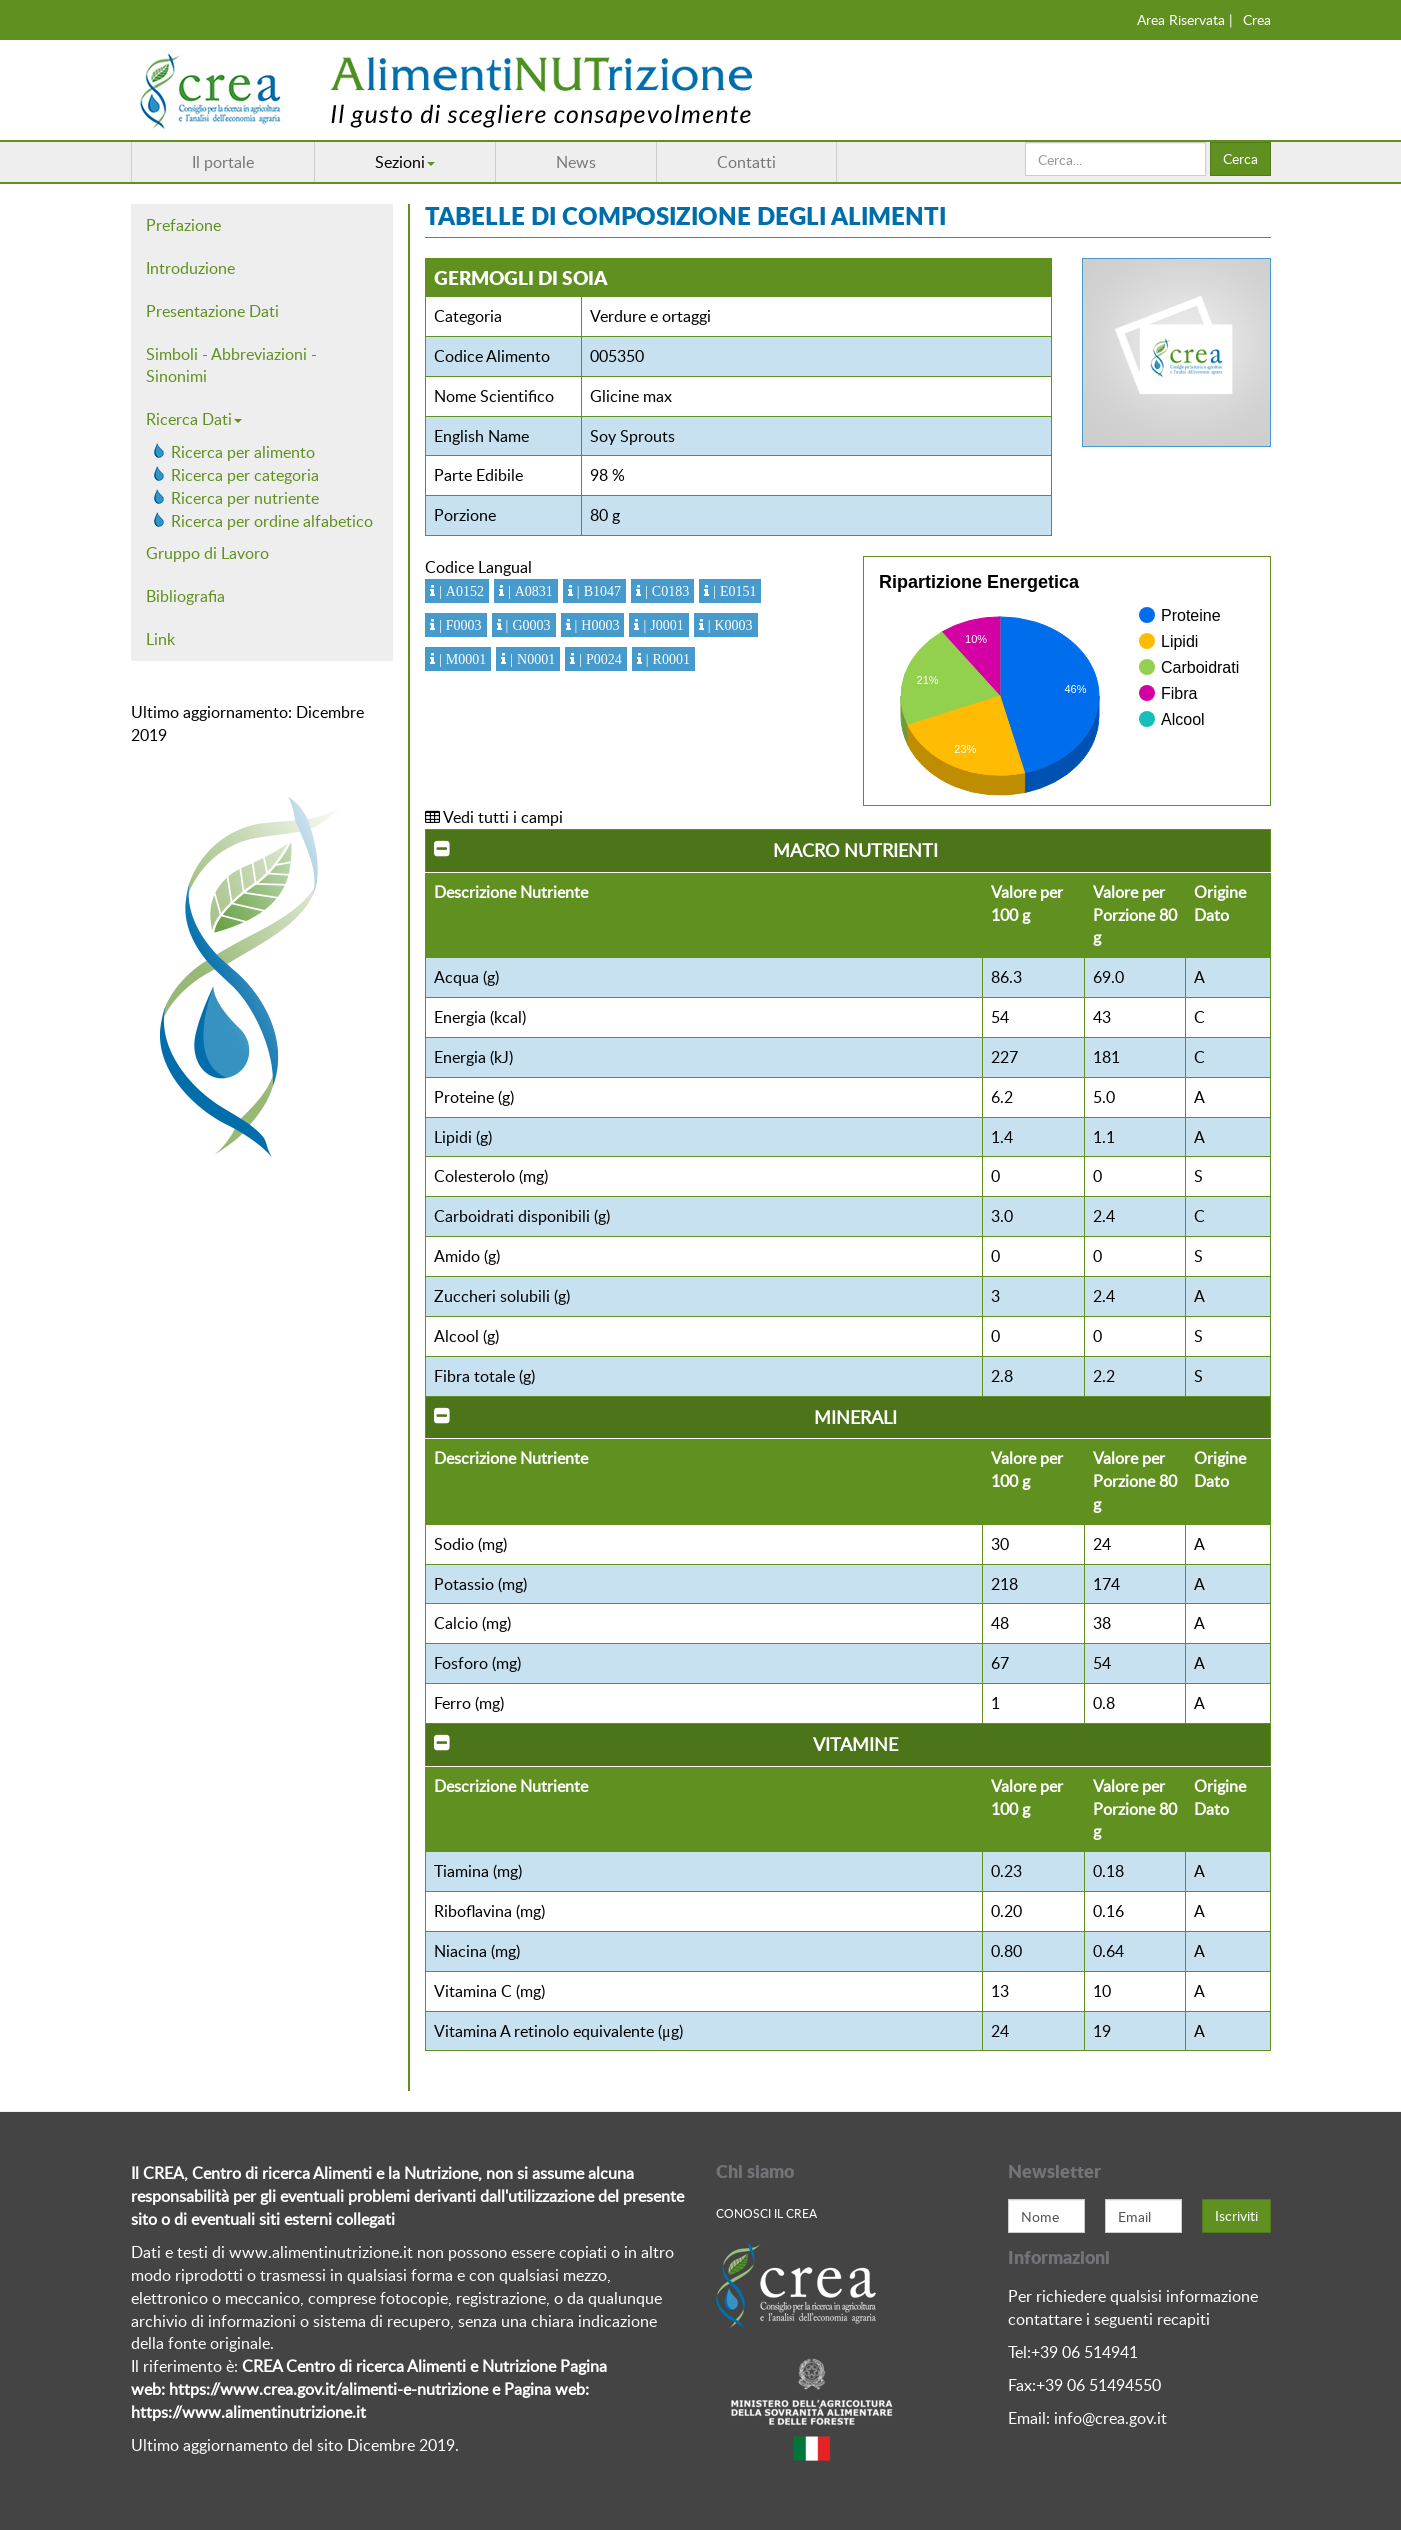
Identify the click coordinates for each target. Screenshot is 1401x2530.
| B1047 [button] (597, 591)
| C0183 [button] (665, 591)
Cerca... (1025, 142)
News (576, 162)
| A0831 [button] (528, 591)
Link (160, 639)
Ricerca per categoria (245, 475)
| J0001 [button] (661, 625)
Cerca (1240, 158)
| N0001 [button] (530, 659)
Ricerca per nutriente (245, 498)
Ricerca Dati (194, 419)
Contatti (746, 162)
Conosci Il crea (766, 2213)
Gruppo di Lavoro (207, 553)
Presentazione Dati (212, 311)
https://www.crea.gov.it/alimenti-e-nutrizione (328, 2389)
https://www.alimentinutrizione (241, 2412)
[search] (1115, 159)
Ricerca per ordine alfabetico (272, 521)
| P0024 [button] (598, 659)
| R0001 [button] (666, 659)
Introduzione (190, 268)
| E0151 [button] (732, 591)
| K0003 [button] (728, 625)
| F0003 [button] (458, 625)
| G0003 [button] (526, 625)
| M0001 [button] (460, 659)
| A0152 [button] (459, 591)
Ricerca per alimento (243, 452)
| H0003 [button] (595, 625)
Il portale (223, 162)
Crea (1257, 19)
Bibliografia (185, 596)
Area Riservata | (1185, 19)
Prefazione (183, 225)
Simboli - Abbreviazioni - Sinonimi (231, 365)
